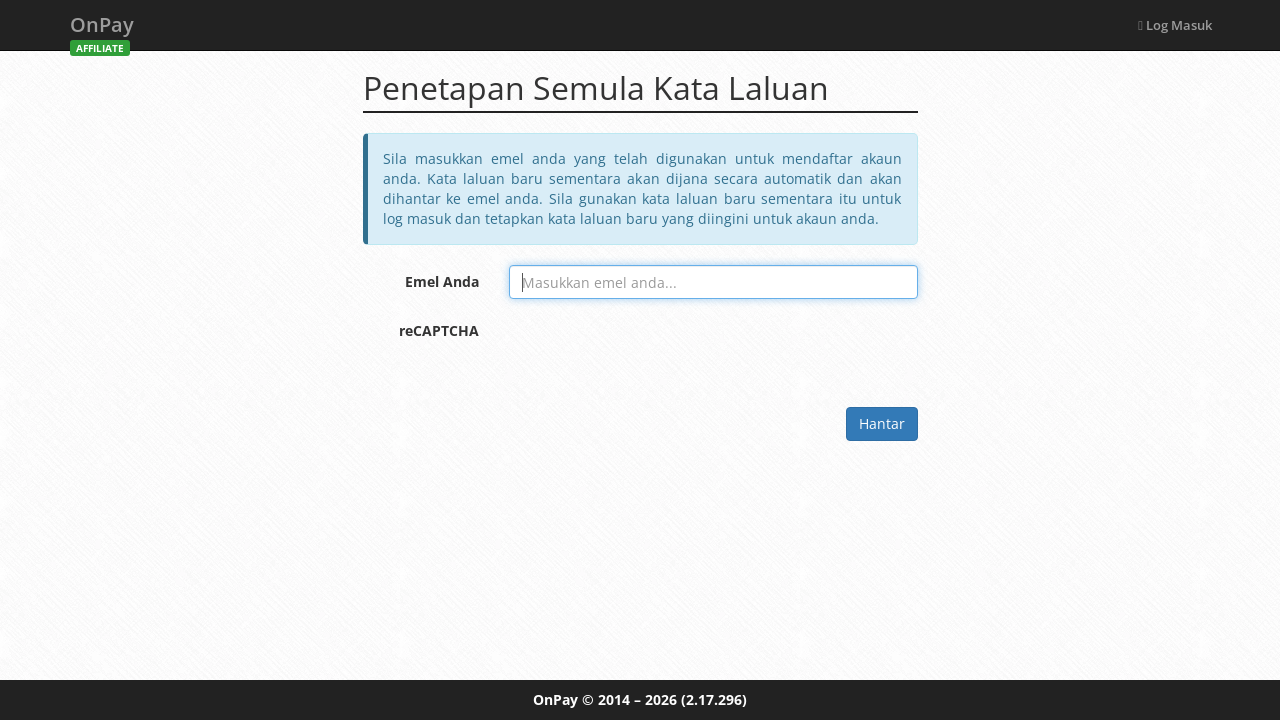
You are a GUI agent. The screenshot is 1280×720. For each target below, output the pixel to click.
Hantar (882, 423)
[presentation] (661, 353)
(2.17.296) (714, 699)
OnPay (102, 30)
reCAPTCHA (439, 330)
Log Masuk (1175, 25)
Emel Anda (442, 281)
